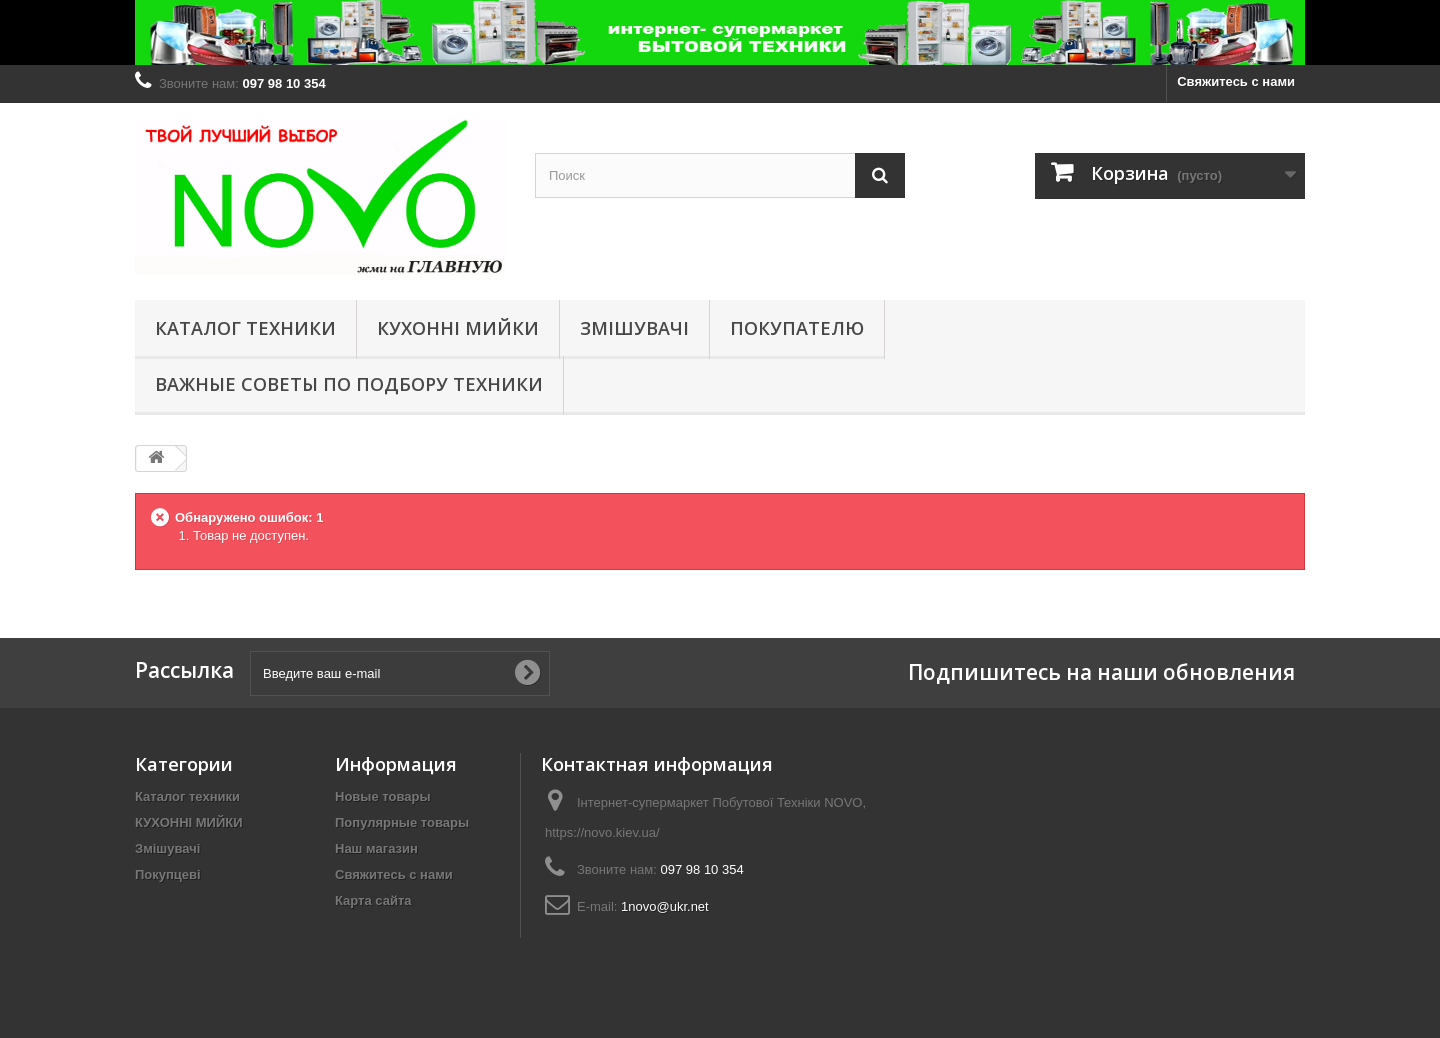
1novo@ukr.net (665, 906)
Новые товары (383, 796)
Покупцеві (168, 874)
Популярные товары (402, 822)
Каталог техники (245, 328)
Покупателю (797, 328)
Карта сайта (373, 900)
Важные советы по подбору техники (349, 384)
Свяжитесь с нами (1236, 81)
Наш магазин (376, 848)
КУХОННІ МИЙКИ (458, 328)
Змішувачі (634, 328)
